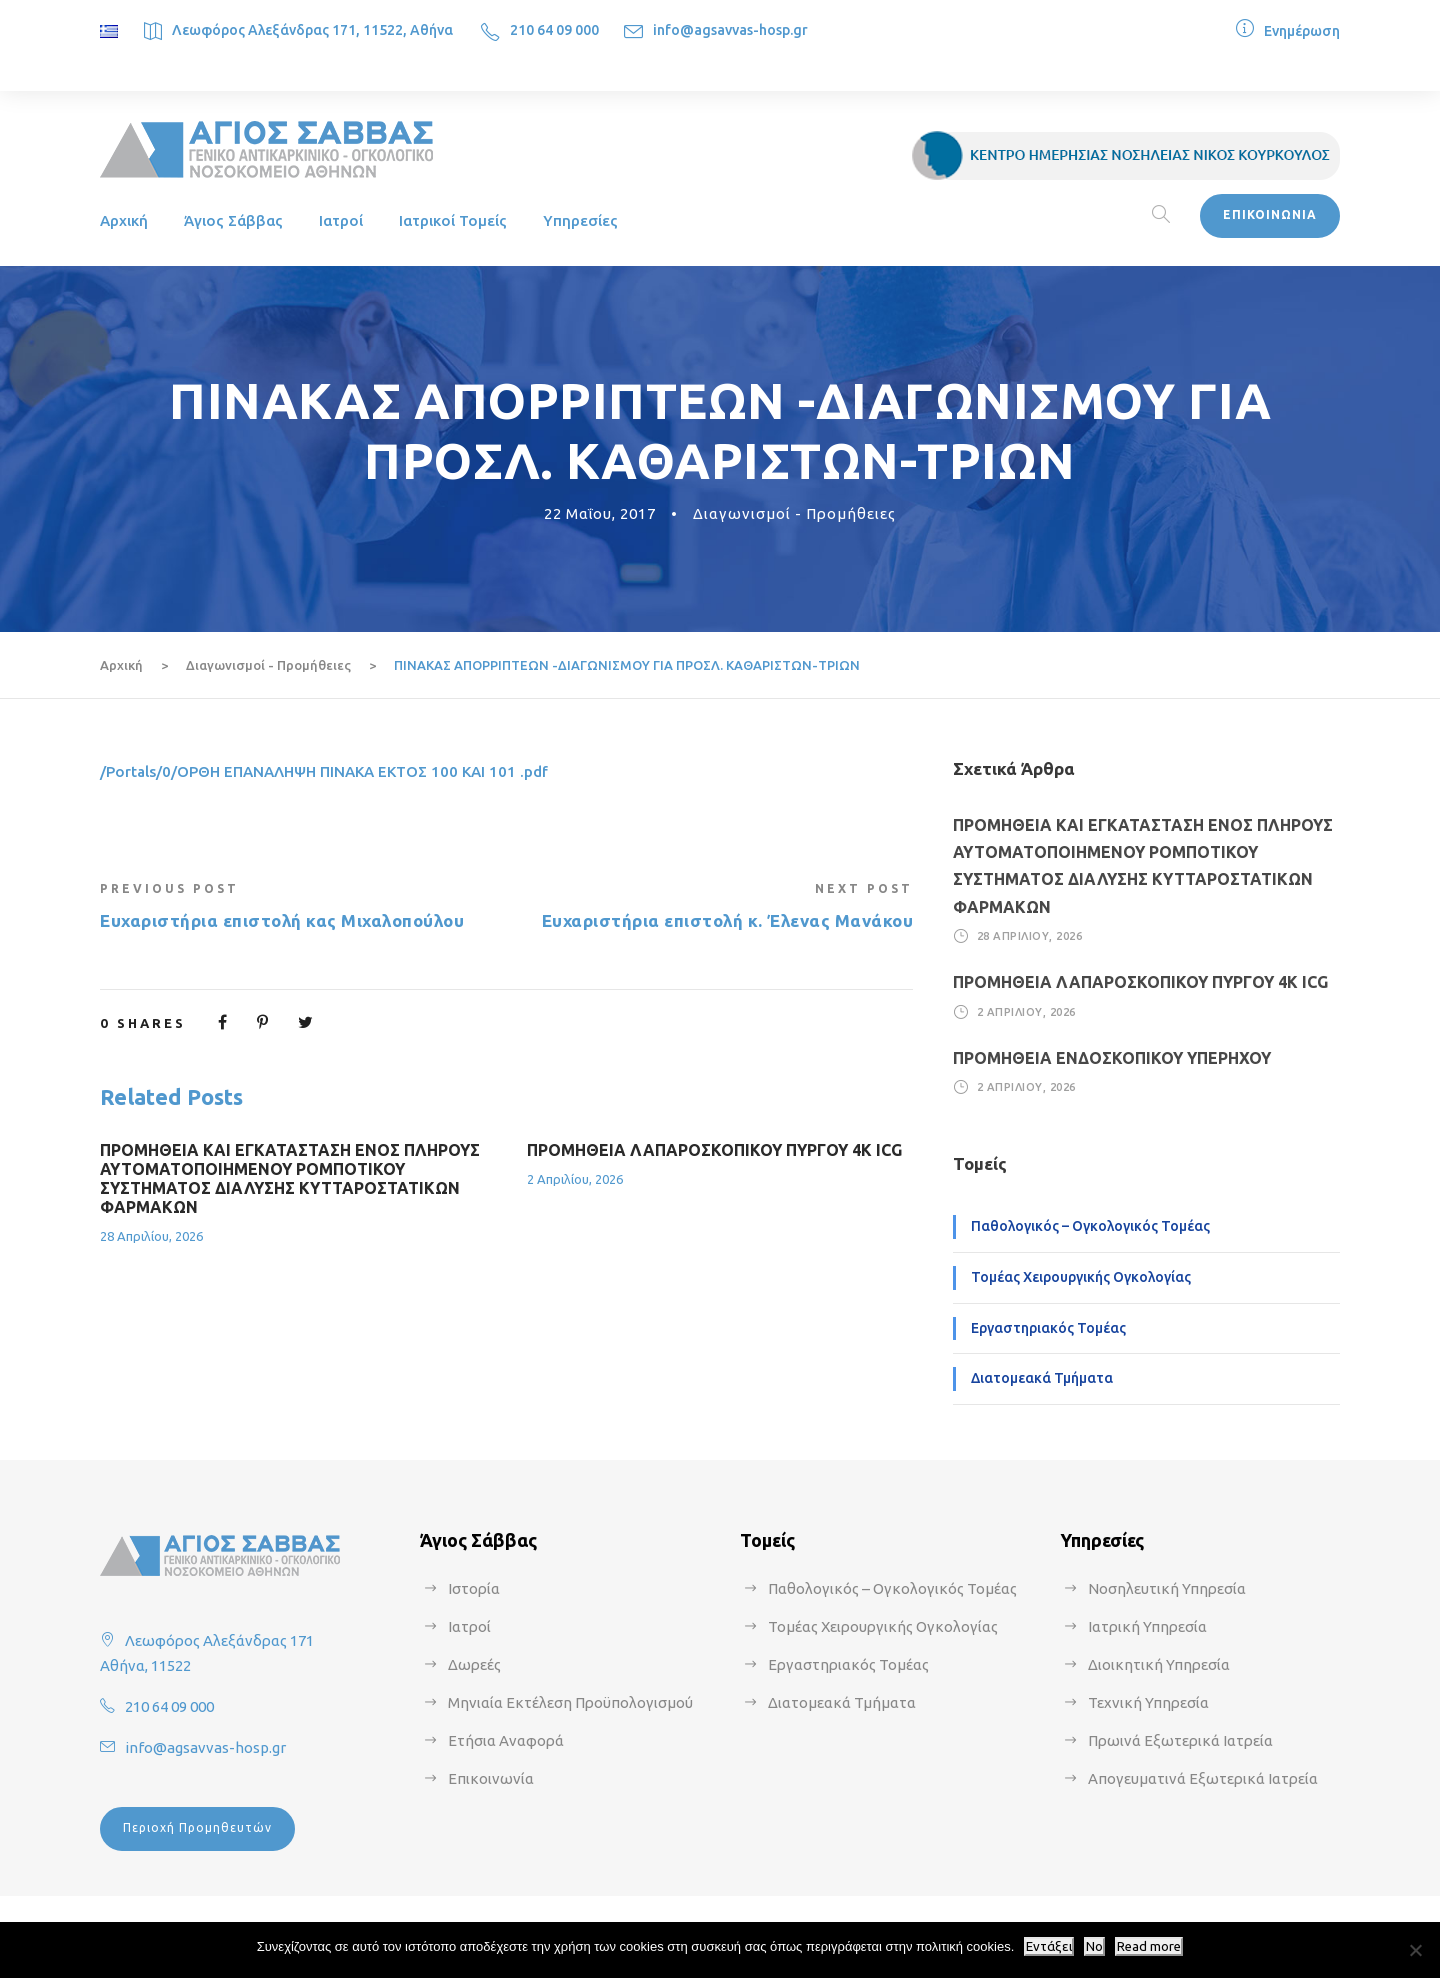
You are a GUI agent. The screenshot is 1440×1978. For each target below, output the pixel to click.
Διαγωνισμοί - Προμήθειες (794, 513)
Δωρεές (474, 1664)
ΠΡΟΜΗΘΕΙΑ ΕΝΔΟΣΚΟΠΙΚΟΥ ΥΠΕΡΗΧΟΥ (1112, 1058)
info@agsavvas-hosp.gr (730, 30)
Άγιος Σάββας (233, 220)
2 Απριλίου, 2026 (575, 1179)
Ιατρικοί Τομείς (453, 220)
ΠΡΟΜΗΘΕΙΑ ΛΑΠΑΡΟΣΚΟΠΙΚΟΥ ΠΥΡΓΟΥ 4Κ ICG (714, 1150)
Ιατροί (341, 220)
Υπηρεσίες (580, 220)
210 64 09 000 (554, 30)
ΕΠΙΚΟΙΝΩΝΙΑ (1270, 214)
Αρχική (124, 220)
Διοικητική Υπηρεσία (1159, 1664)
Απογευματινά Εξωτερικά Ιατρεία (1203, 1778)
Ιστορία (474, 1588)
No (1094, 1946)
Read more (1149, 1946)
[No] (1415, 1950)
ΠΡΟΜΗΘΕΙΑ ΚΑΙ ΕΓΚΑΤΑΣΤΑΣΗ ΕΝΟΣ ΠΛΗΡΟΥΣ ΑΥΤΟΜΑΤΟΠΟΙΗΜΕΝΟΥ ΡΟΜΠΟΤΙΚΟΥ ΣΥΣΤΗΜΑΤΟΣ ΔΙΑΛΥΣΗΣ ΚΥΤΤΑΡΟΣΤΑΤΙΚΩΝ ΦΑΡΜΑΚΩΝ (290, 1179)
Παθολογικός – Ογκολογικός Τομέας (1090, 1226)
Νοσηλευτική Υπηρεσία (1167, 1588)
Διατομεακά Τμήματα (1042, 1378)
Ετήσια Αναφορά (506, 1740)
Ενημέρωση (1302, 31)
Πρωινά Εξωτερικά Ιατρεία (1180, 1740)
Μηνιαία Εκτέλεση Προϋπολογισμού (570, 1702)
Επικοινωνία (491, 1778)
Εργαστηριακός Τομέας (1048, 1328)
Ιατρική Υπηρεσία (1147, 1626)
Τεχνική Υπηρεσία (1148, 1702)
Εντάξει (1049, 1946)
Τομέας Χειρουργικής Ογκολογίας (1081, 1277)
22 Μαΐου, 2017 (600, 513)
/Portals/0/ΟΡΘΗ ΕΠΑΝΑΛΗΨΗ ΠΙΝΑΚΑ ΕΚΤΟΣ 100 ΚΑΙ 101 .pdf (324, 771)
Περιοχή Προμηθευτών (197, 1827)
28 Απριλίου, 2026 (151, 1236)
